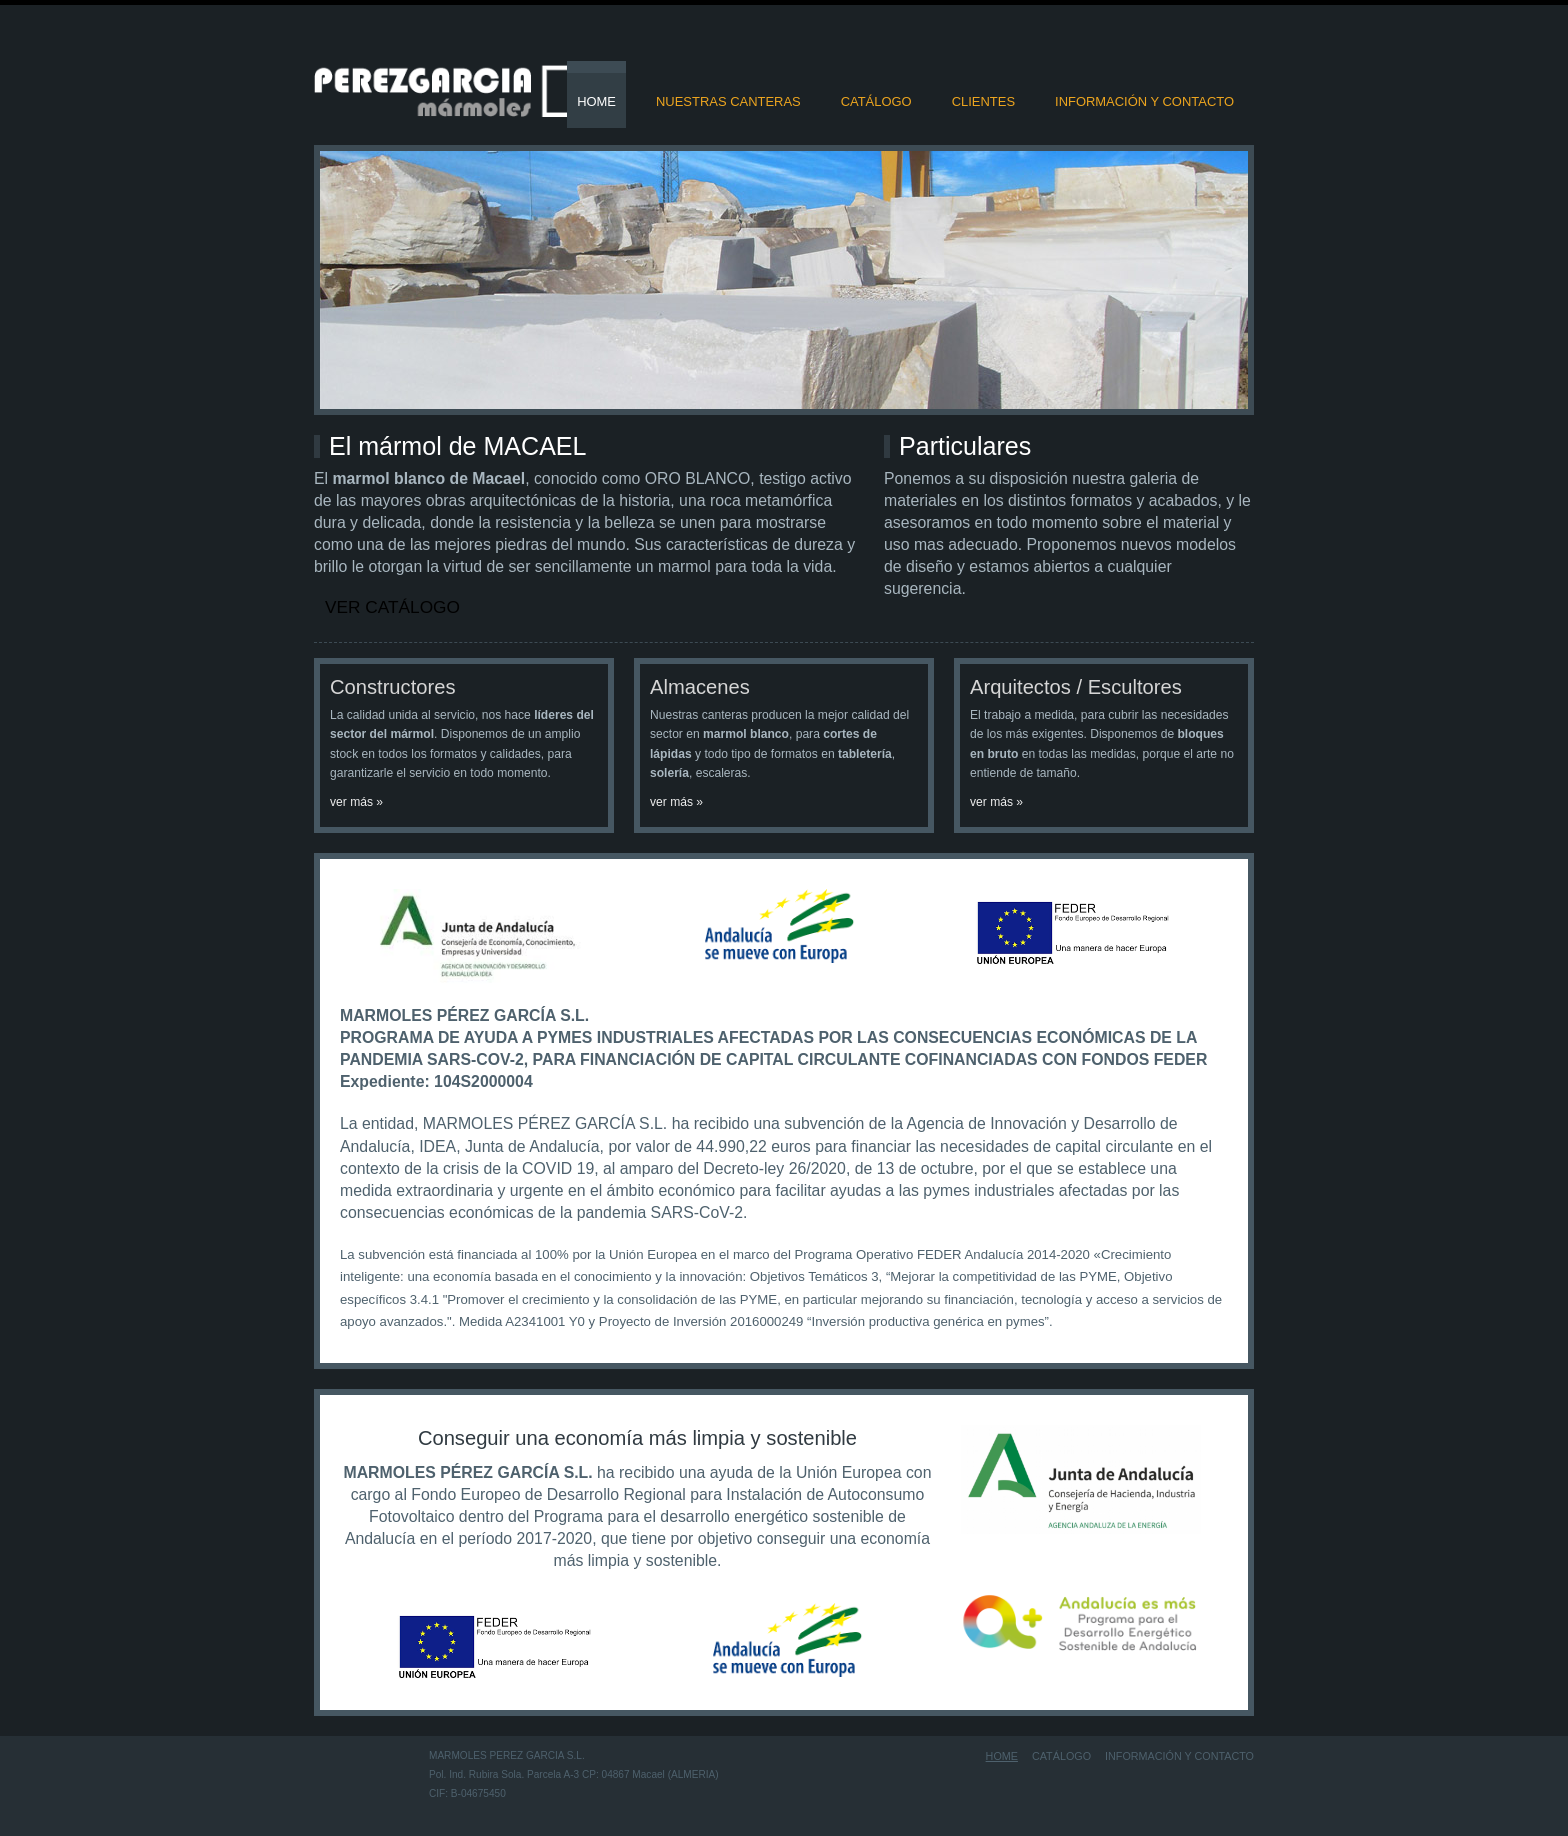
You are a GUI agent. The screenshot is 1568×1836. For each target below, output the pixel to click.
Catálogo (876, 101)
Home (596, 101)
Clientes (983, 101)
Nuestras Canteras (728, 101)
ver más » (356, 802)
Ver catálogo (392, 607)
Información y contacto (1144, 101)
